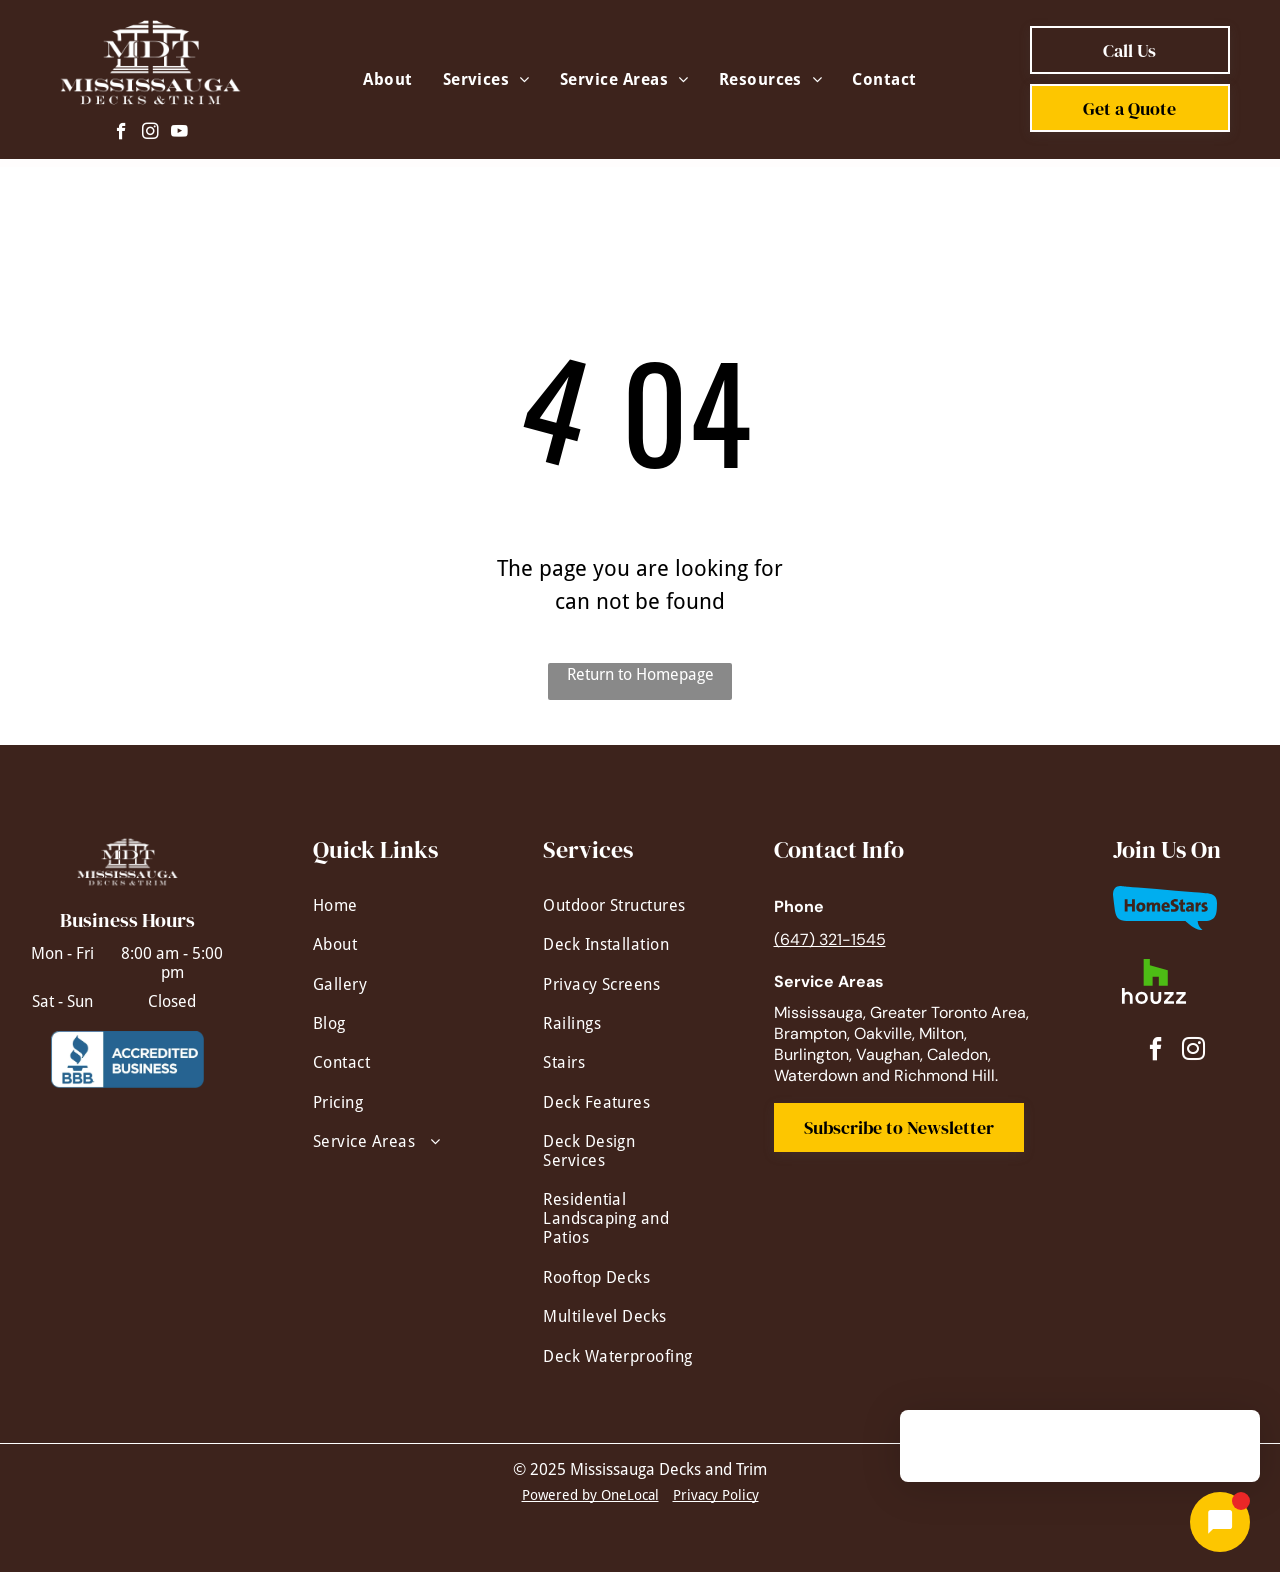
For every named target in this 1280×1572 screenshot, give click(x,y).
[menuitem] (387, 79)
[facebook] (121, 134)
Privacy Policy (716, 1495)
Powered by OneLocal (590, 1495)
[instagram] (150, 134)
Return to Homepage (640, 674)
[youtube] (179, 134)
